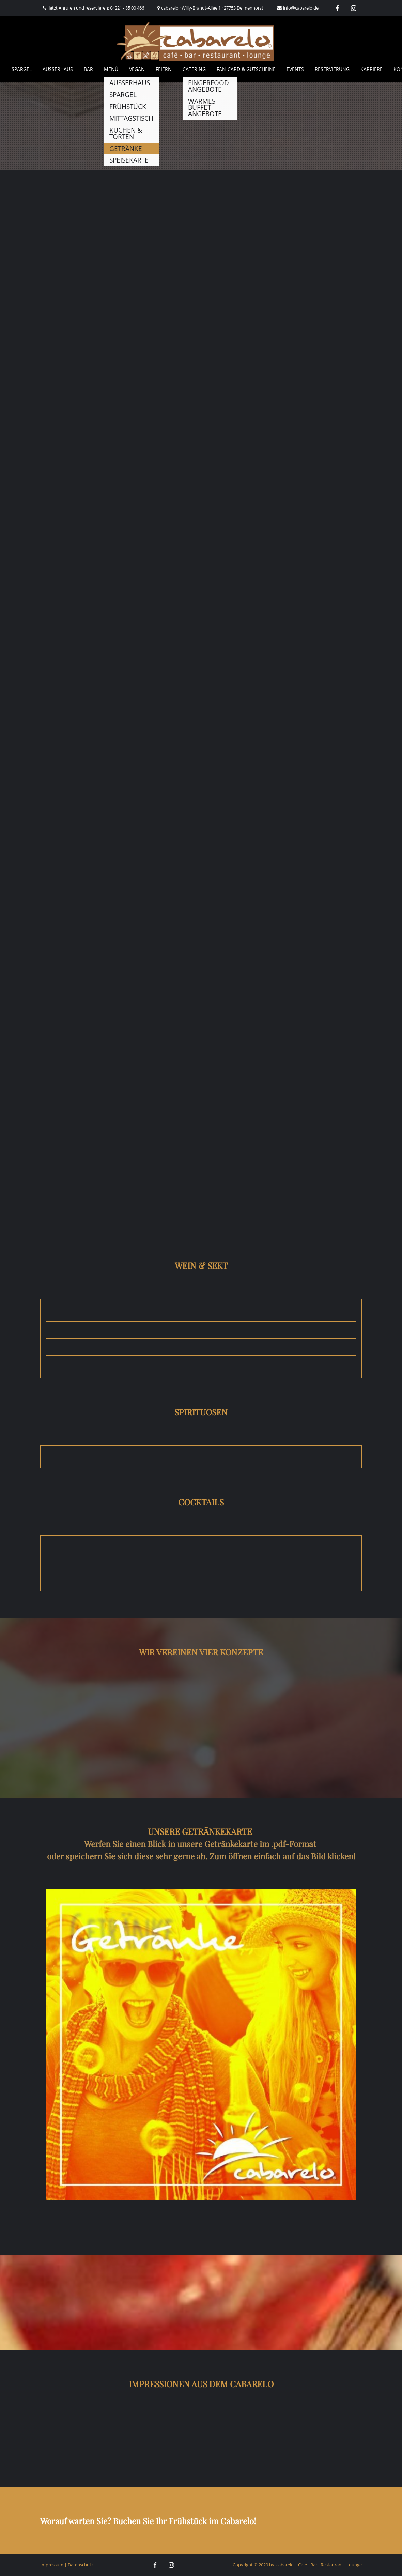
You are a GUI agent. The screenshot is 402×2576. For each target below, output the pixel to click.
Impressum (51, 2565)
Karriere (371, 69)
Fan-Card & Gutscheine (246, 69)
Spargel (22, 69)
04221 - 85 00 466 (127, 8)
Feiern (164, 69)
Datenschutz (80, 2565)
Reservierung (332, 69)
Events (295, 69)
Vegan (137, 69)
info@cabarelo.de (301, 8)
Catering (194, 69)
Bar (88, 69)
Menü (111, 69)
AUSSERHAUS (58, 69)
